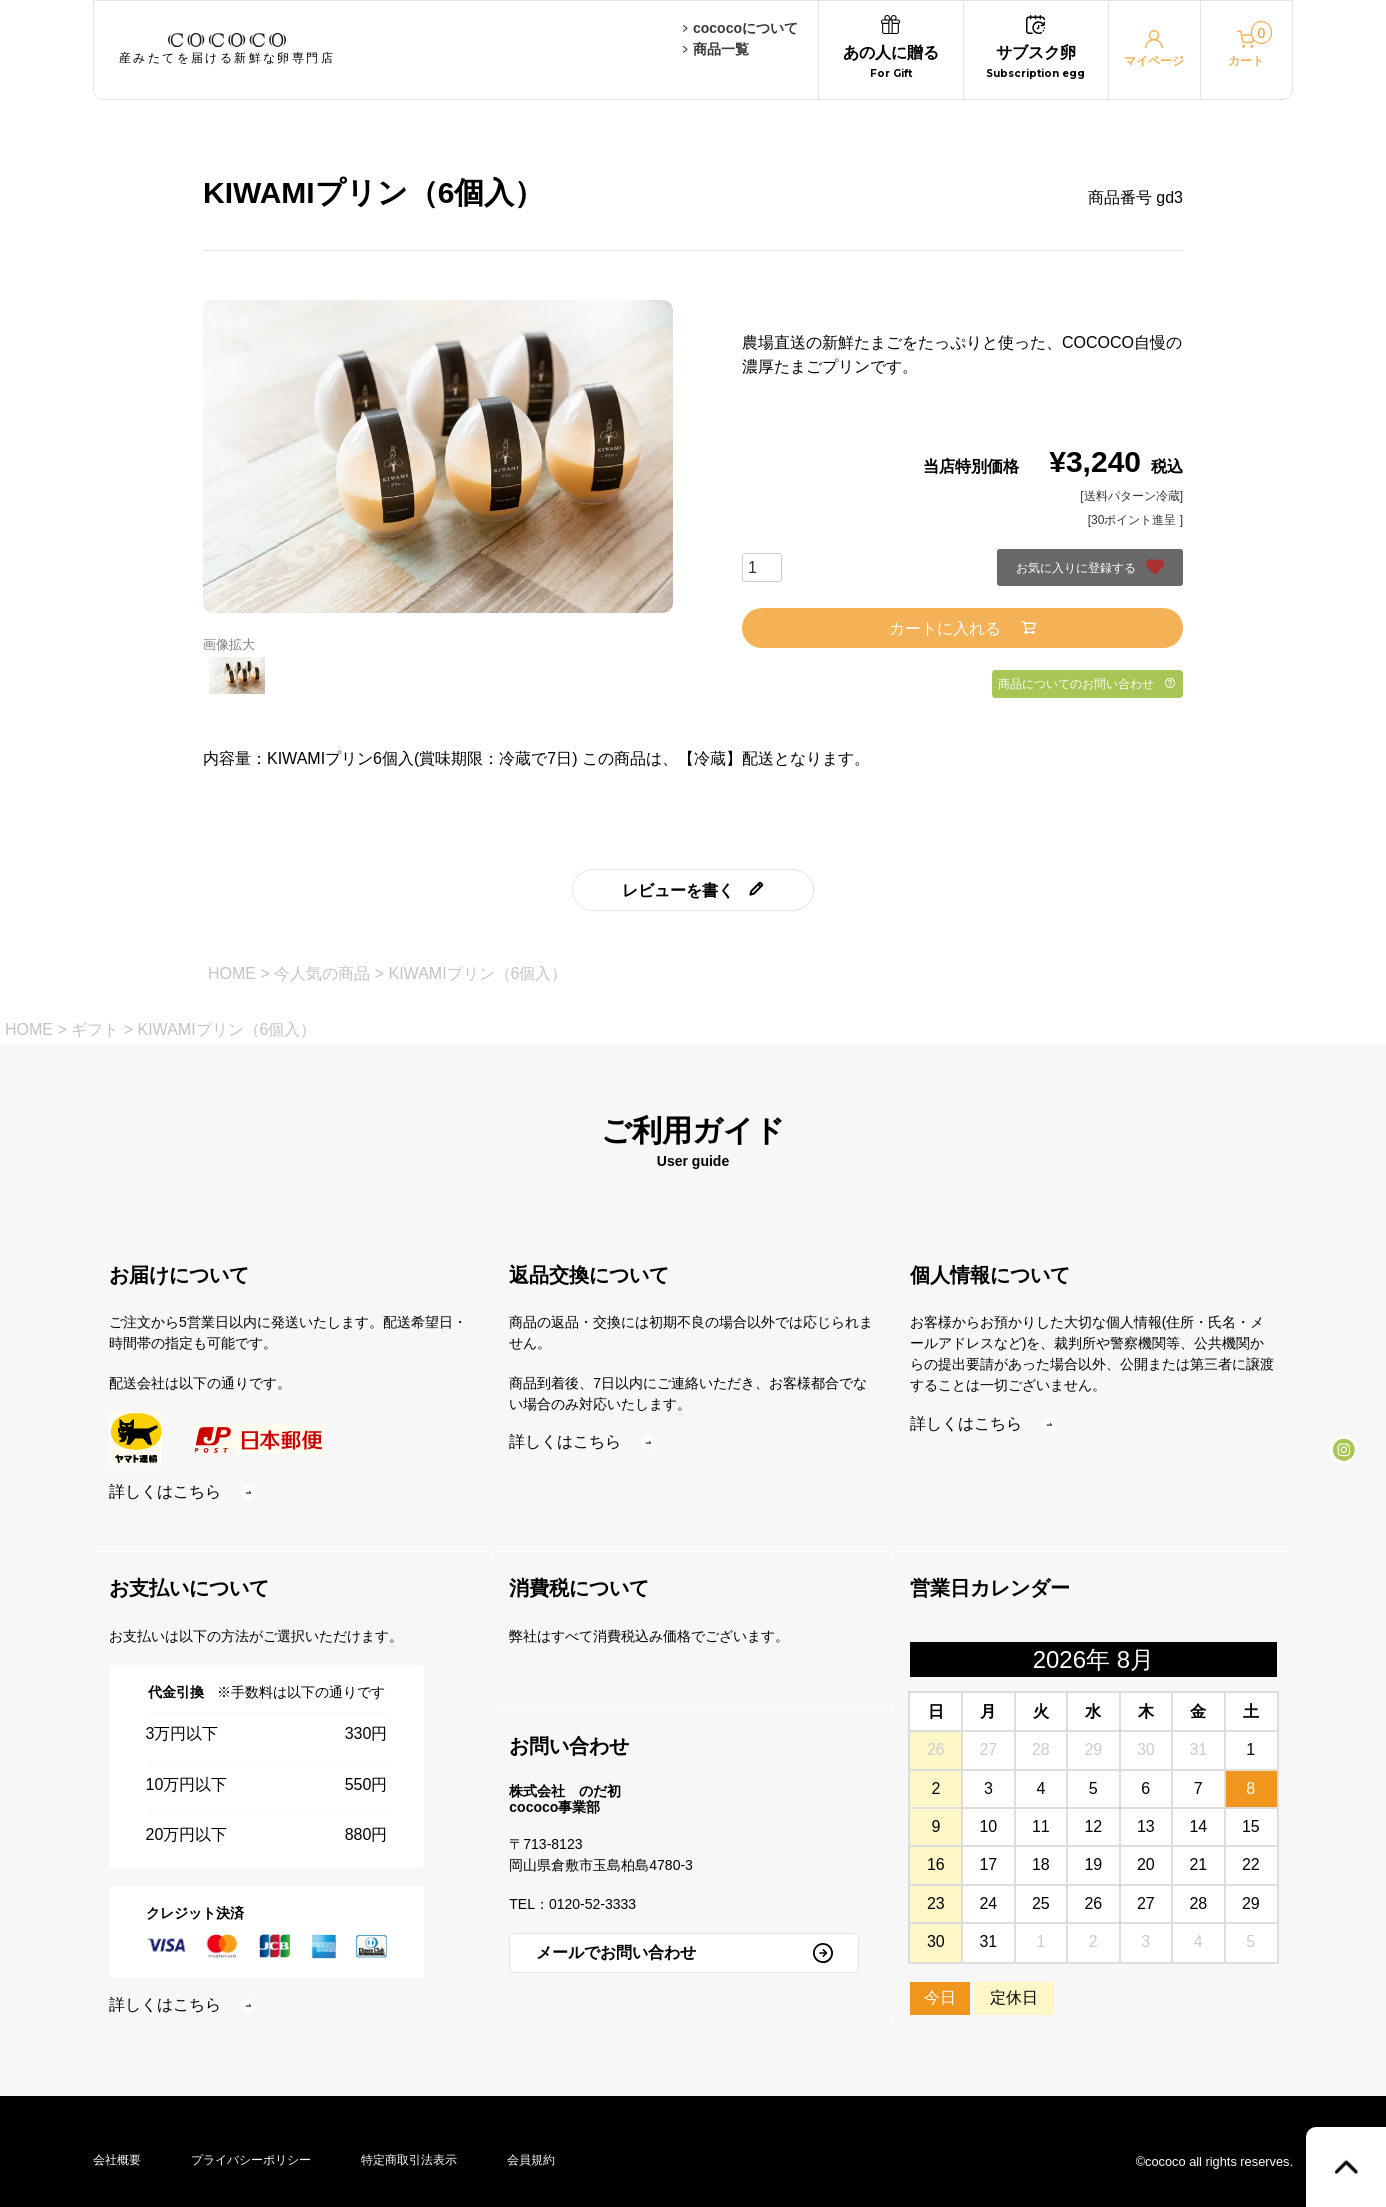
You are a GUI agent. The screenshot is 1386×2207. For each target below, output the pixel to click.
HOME (232, 973)
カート (1250, 44)
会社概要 (117, 2160)
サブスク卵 (1035, 50)
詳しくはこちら (182, 1491)
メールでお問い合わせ (684, 1953)
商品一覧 (716, 49)
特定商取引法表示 (409, 2160)
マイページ (1154, 49)
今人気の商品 (322, 973)
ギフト (95, 1029)
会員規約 (531, 2160)
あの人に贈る (891, 50)
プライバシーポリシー (251, 2160)
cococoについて (740, 28)
